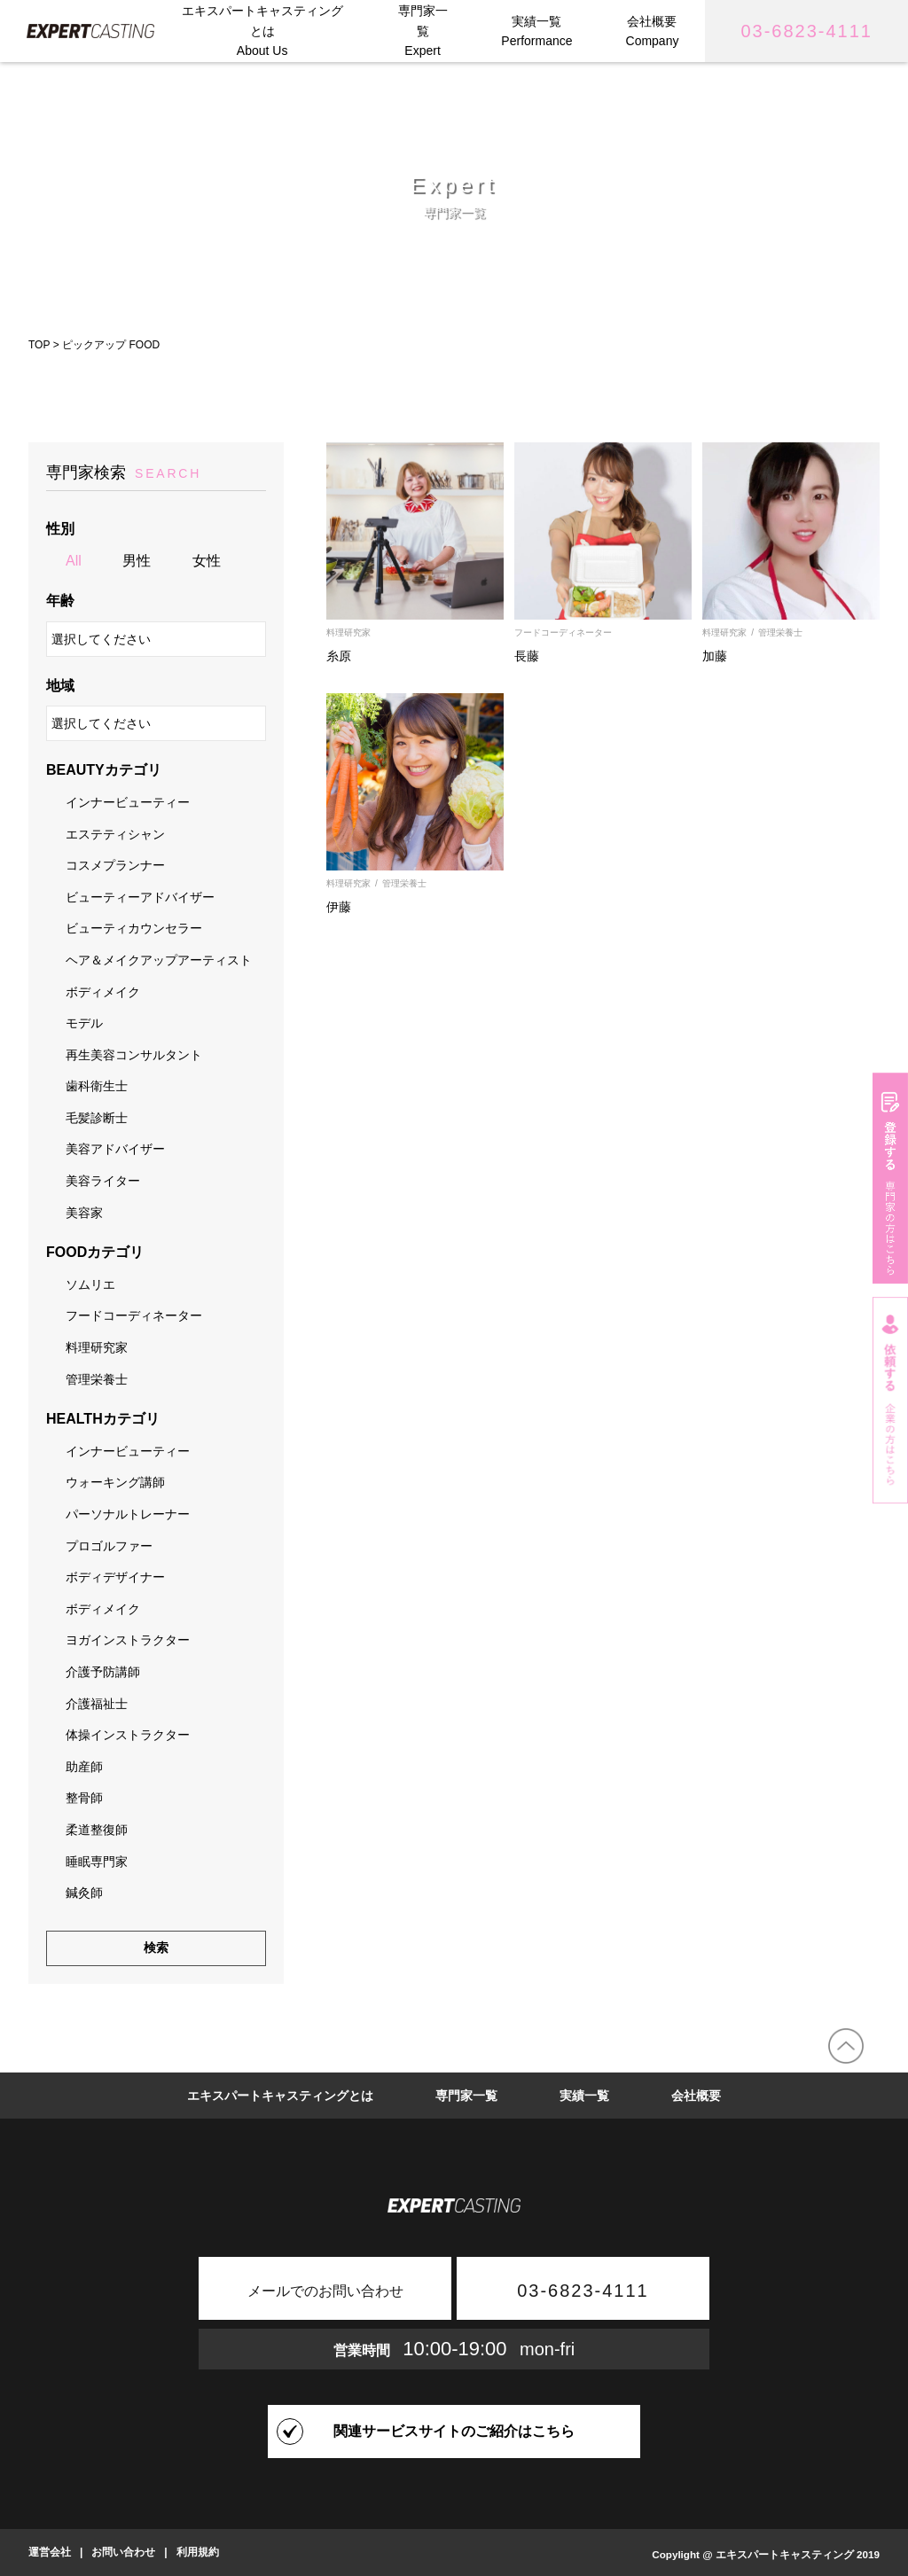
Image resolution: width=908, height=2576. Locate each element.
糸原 (338, 656)
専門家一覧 (466, 2095)
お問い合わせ (123, 2552)
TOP (39, 345)
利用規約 (197, 2552)
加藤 (714, 656)
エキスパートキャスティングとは (280, 2095)
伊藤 (338, 907)
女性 (206, 560)
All (74, 560)
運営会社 (49, 2552)
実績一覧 (584, 2095)
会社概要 (696, 2095)
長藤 (526, 656)
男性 (136, 560)
